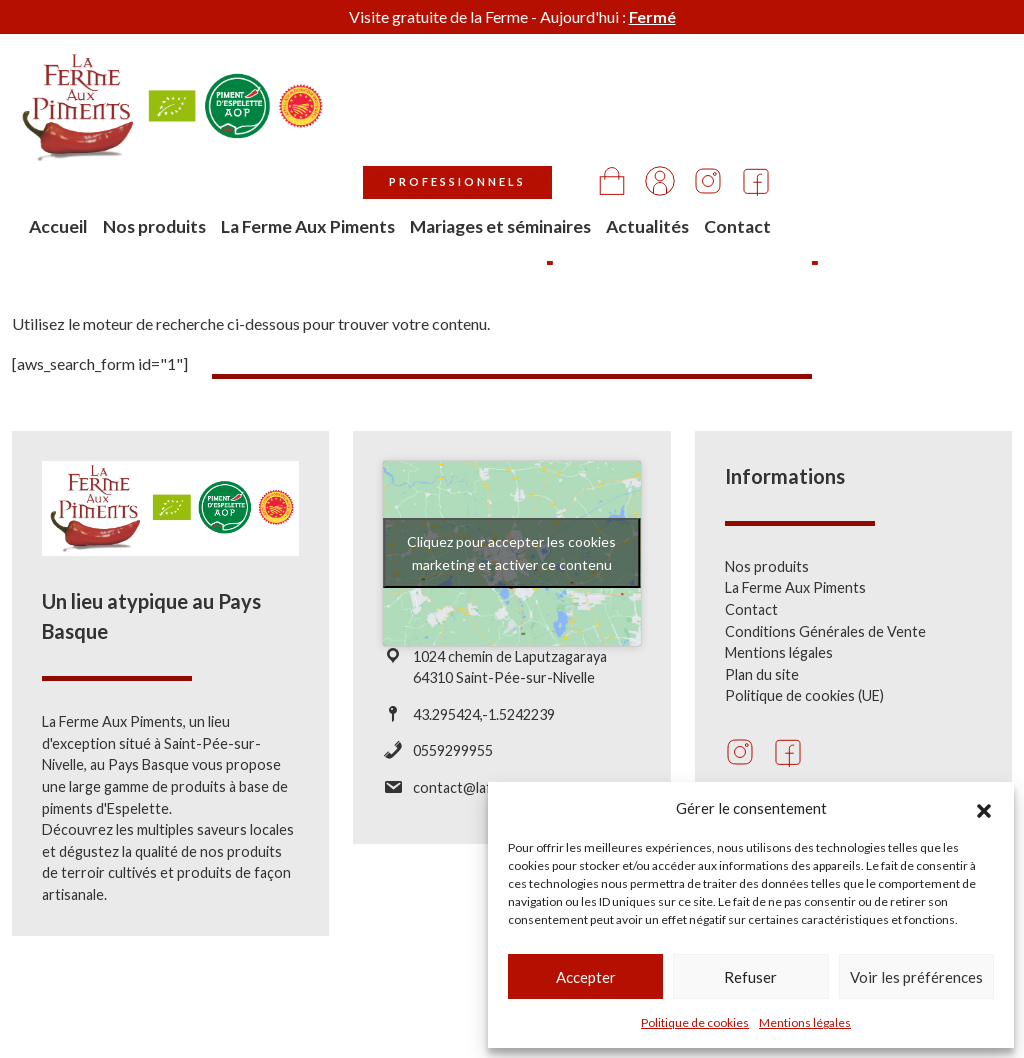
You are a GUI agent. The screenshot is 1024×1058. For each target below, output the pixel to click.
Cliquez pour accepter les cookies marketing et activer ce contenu (511, 553)
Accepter (586, 977)
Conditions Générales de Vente (825, 631)
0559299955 (453, 750)
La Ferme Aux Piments (591, 125)
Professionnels (698, 67)
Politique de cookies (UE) (804, 695)
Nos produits (476, 125)
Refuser (750, 977)
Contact (978, 112)
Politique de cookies (695, 1022)
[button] (984, 808)
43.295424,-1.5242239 (484, 714)
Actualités (888, 112)
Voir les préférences (916, 977)
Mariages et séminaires (737, 125)
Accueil (397, 112)
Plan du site (762, 674)
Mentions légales (805, 1022)
